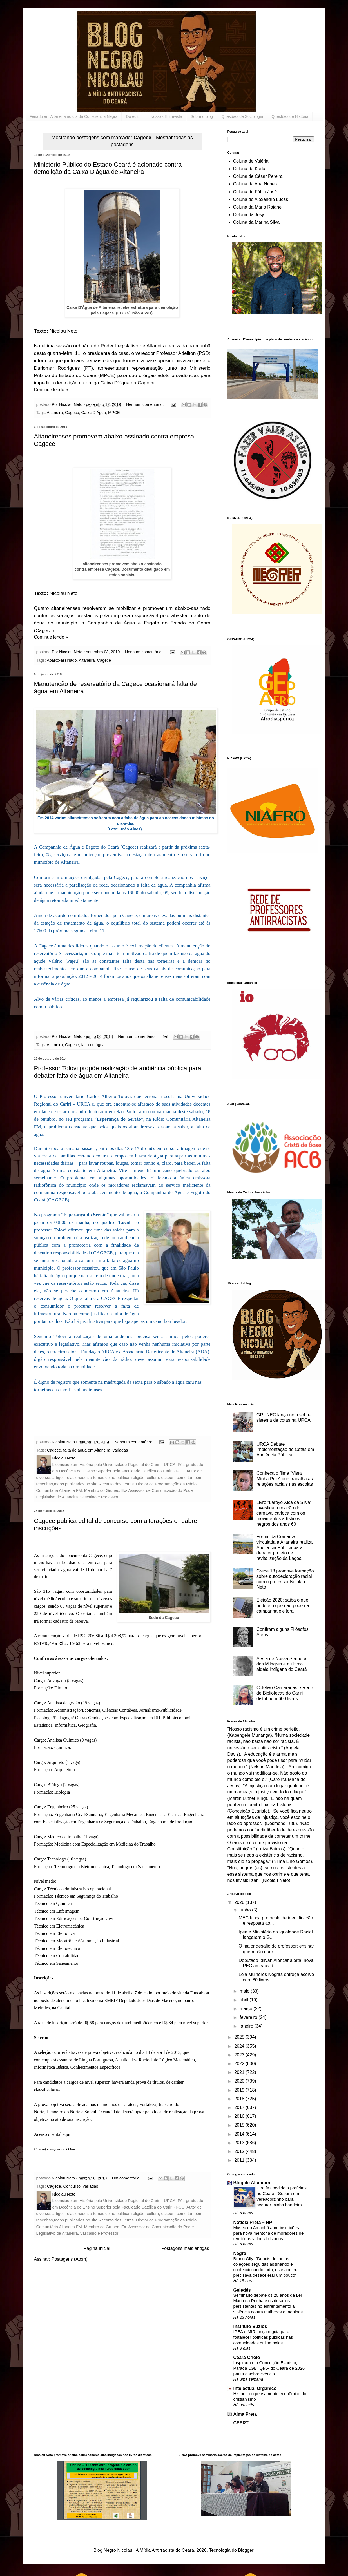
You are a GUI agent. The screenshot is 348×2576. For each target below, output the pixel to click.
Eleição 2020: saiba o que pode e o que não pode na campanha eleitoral (282, 1605)
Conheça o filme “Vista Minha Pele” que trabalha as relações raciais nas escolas (284, 1478)
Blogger (245, 2550)
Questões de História (289, 116)
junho (246, 1910)
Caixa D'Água (93, 412)
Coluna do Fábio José (255, 191)
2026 (240, 1902)
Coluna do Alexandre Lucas (260, 199)
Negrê (239, 2253)
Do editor (134, 116)
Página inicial (97, 2248)
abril (244, 1999)
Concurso (72, 2186)
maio (245, 1991)
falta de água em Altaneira (86, 1450)
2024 (240, 2046)
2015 (240, 2125)
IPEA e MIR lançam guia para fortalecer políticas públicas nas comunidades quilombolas (263, 2337)
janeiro (247, 2026)
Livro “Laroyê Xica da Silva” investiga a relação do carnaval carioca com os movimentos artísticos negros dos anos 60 (284, 1513)
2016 (240, 2116)
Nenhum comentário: (145, 404)
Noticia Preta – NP (252, 2222)
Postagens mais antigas (185, 2248)
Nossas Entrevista (166, 116)
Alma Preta (245, 2414)
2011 (240, 2160)
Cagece (72, 412)
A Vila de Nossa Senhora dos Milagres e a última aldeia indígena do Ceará (281, 1664)
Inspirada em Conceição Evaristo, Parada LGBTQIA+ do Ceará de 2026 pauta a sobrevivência (269, 2368)
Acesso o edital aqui (52, 2134)
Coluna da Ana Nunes (255, 183)
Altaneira (55, 412)
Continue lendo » (51, 389)
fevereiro (249, 2017)
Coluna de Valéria (251, 161)
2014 (240, 2134)
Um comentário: (127, 2178)
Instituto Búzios (250, 2326)
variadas (120, 1450)
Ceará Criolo (246, 2357)
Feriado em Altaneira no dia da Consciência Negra (74, 116)
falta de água (93, 1044)
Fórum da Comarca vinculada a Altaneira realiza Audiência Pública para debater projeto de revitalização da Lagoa (284, 1547)
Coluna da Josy (248, 214)
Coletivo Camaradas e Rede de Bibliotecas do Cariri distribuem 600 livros (284, 1693)
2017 (240, 2107)
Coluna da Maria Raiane (257, 207)
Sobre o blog (202, 116)
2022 (240, 2063)
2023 (240, 2054)
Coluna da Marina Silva (256, 222)
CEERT (241, 2422)
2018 (240, 2098)
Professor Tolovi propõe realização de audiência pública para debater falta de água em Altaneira (117, 1072)
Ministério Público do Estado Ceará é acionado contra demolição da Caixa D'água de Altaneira (108, 168)
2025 (240, 2037)
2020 (240, 2081)
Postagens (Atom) (70, 2259)
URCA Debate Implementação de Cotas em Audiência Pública (285, 1449)
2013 (240, 2142)
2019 (240, 2090)
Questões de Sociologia (242, 116)
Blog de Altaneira (251, 2182)
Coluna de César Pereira (258, 176)
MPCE (114, 412)
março (246, 2008)
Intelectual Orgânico (255, 2388)
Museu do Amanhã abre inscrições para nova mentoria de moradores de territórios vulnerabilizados (268, 2233)
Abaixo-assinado (62, 660)
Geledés (242, 2290)
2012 (240, 2151)
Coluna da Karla (249, 168)
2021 (240, 2072)
